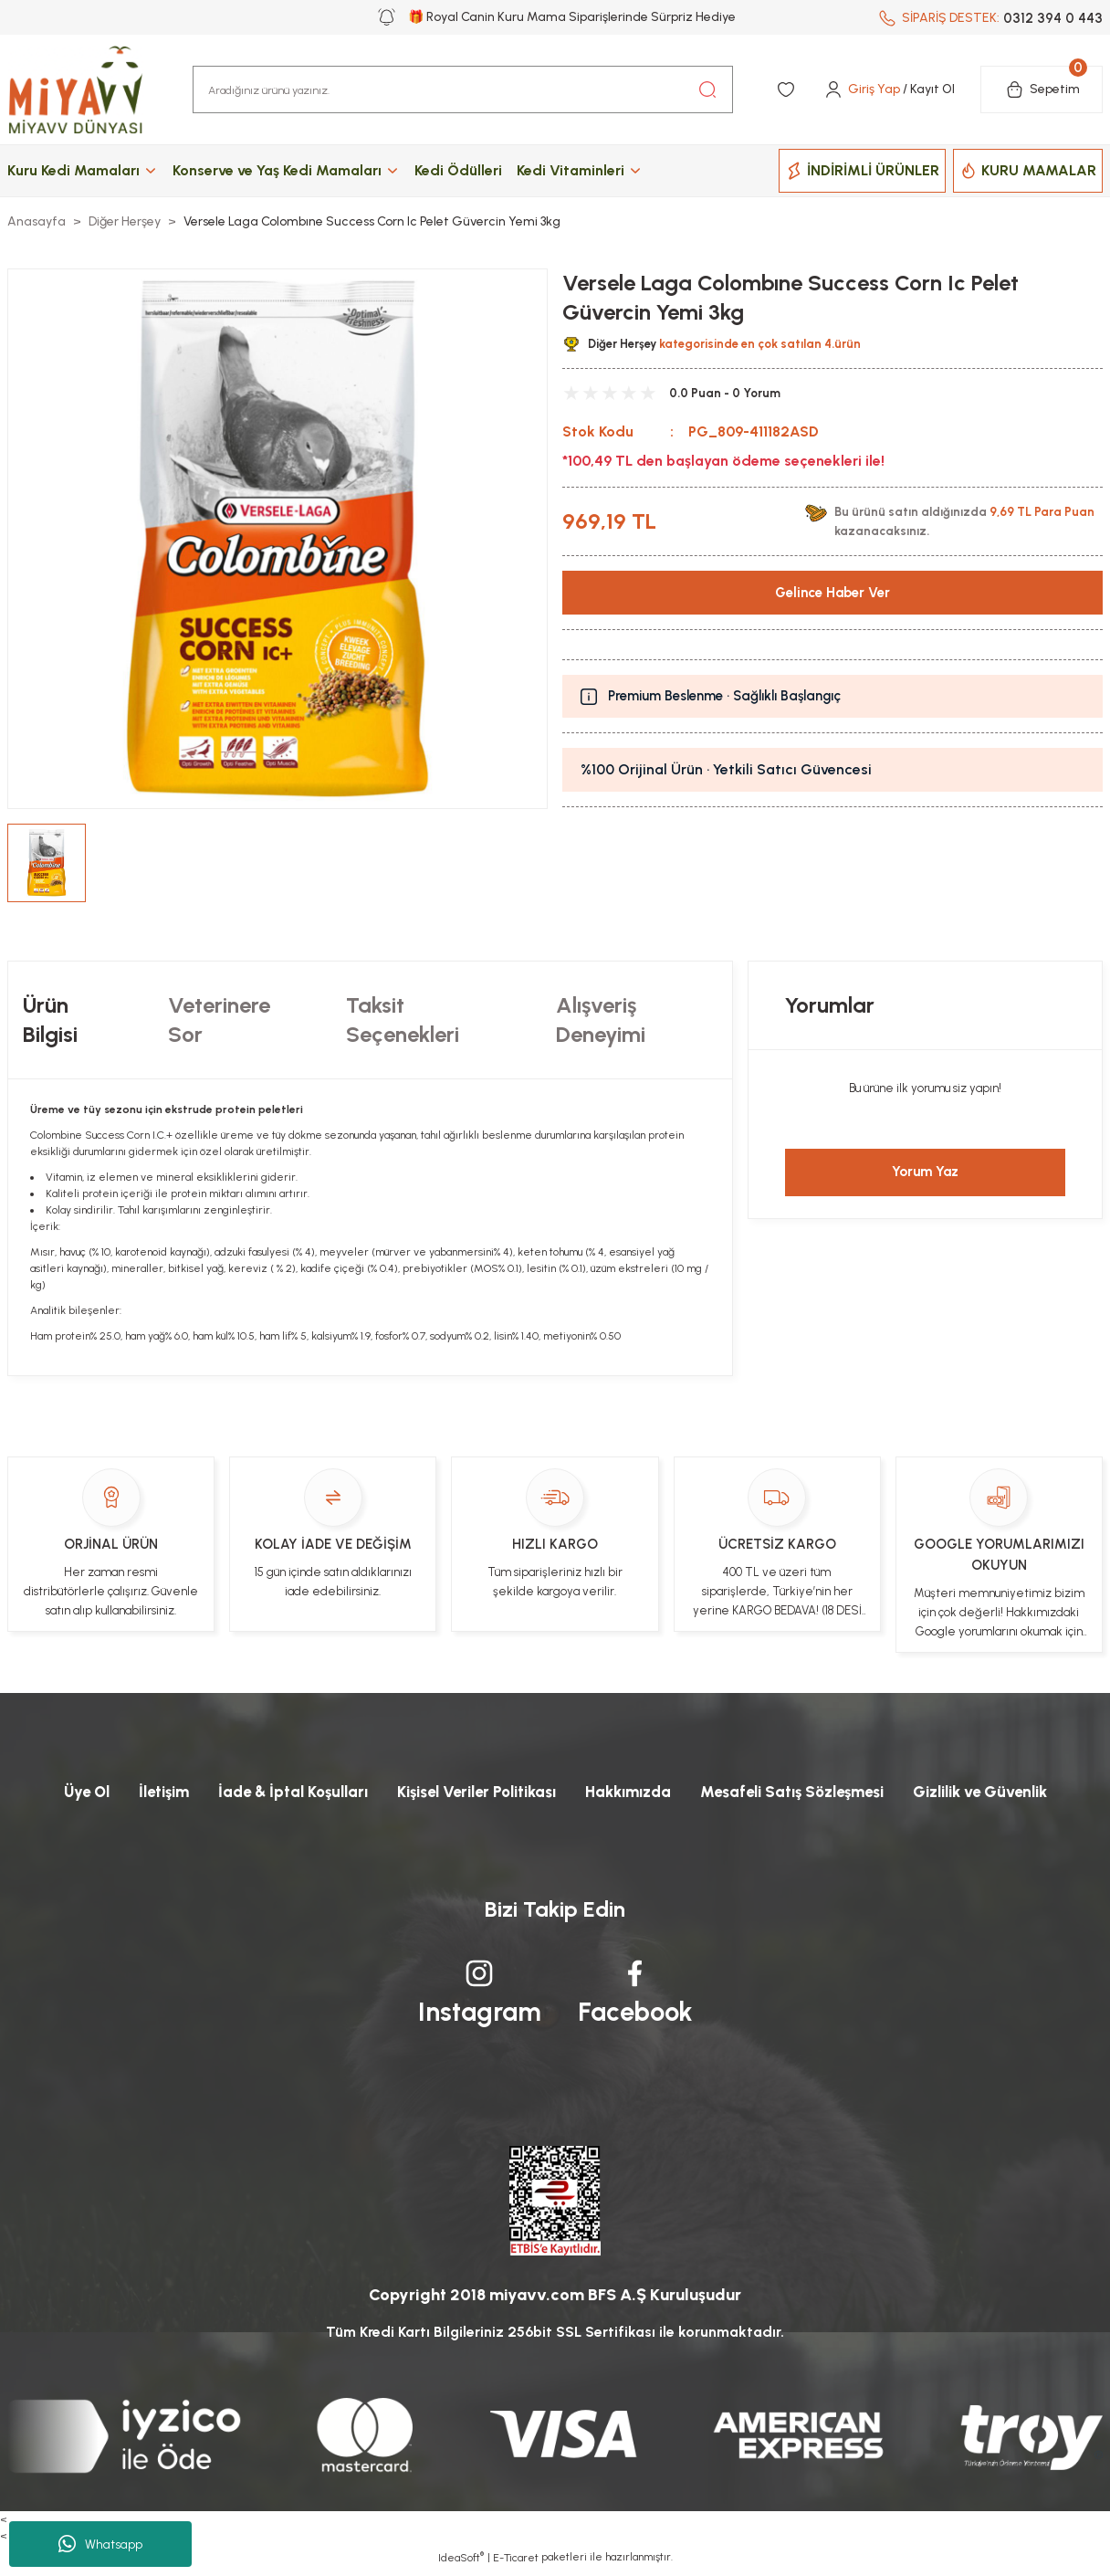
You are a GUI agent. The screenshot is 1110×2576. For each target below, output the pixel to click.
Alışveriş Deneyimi (600, 1019)
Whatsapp (100, 2544)
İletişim (134, 1792)
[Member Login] (888, 89)
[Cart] (1041, 89)
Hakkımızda (631, 1792)
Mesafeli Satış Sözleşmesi (807, 1792)
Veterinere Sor (219, 1019)
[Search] (463, 89)
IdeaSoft (461, 2562)
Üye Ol (52, 1792)
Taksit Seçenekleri (402, 1019)
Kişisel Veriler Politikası (468, 1792)
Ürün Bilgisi (50, 1019)
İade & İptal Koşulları (271, 1792)
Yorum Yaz (924, 1172)
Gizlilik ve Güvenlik (1010, 1792)
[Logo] (92, 89)
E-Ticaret (516, 2563)
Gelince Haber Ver (832, 592)
